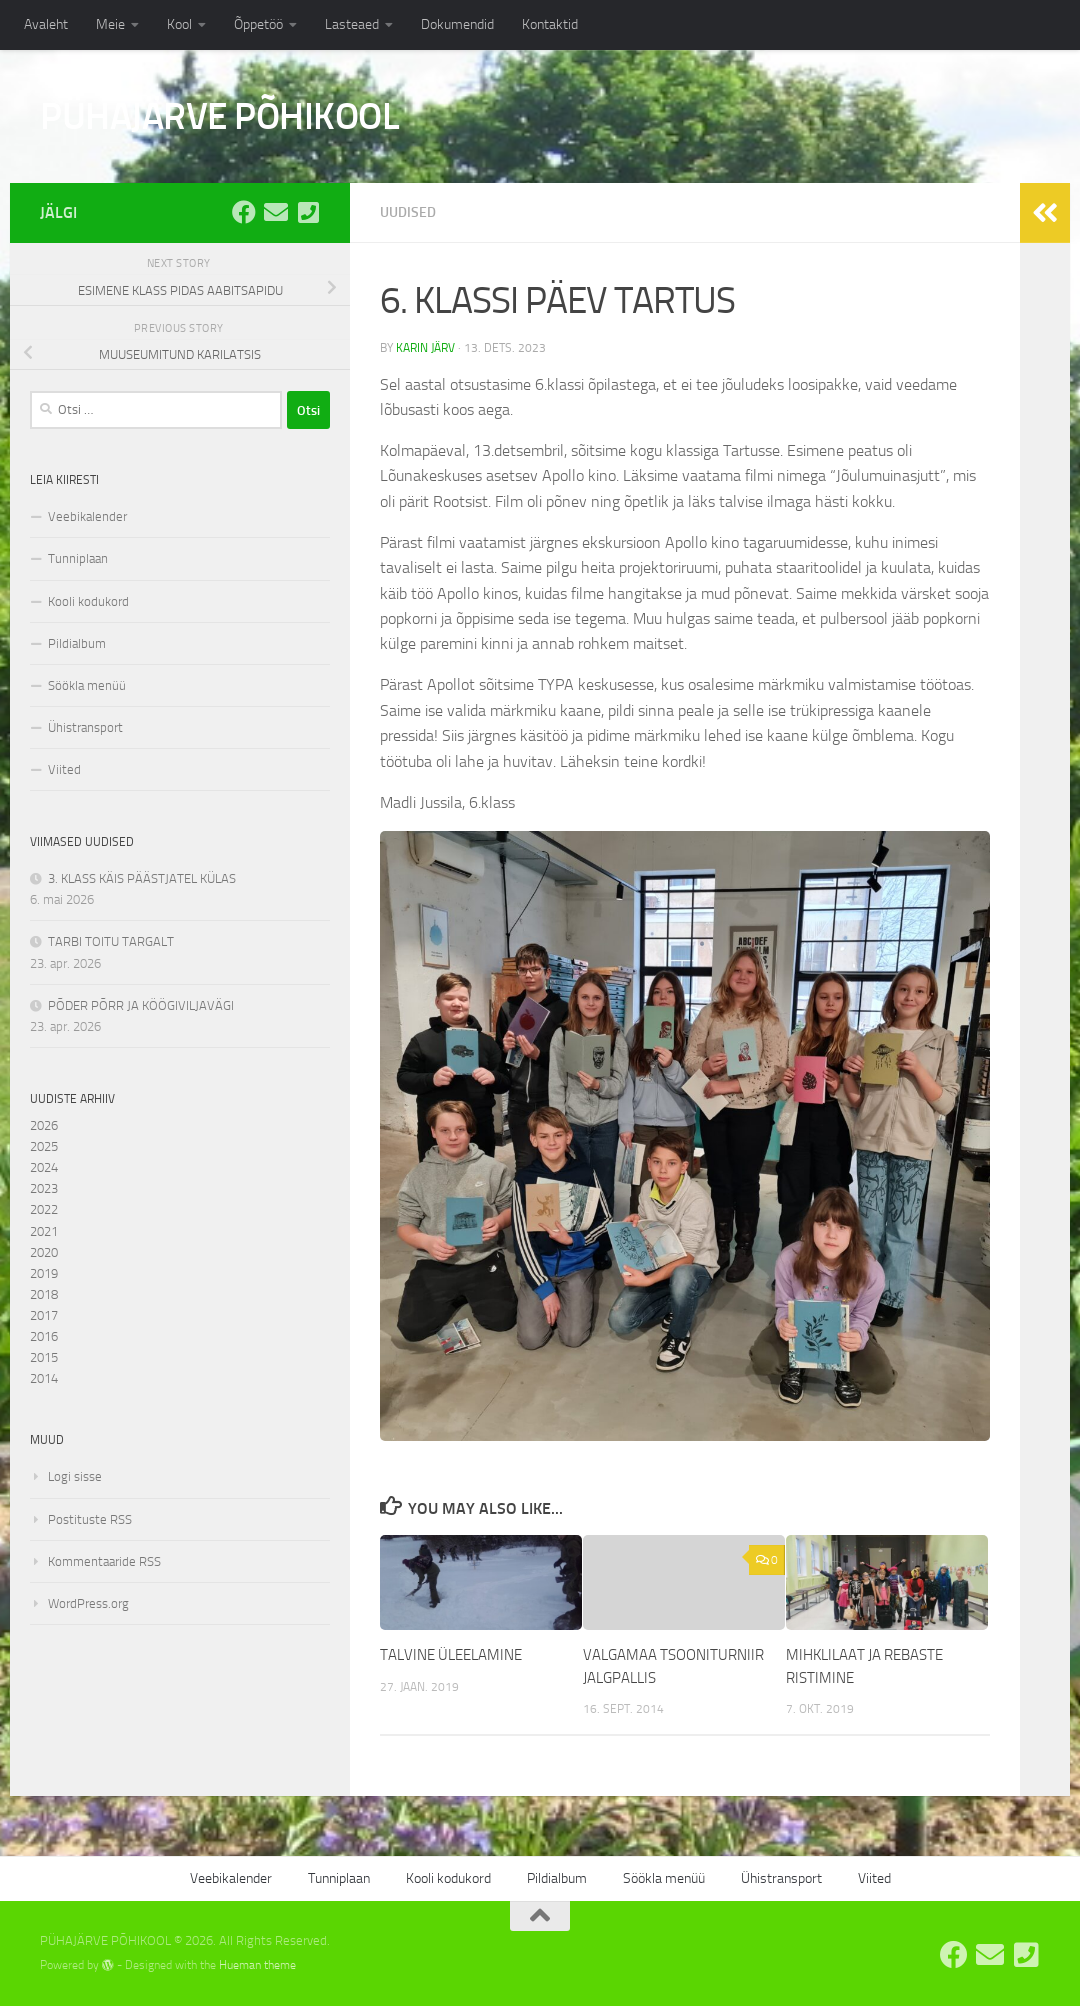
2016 (44, 1336)
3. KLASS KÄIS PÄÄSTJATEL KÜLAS (142, 878)
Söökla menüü (87, 685)
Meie (110, 24)
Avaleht (46, 24)
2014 (44, 1378)
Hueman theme (257, 1965)
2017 (44, 1315)
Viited (64, 769)
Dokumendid (457, 24)
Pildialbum (77, 643)
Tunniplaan (78, 558)
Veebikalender (87, 516)
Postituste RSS (90, 1519)
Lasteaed (352, 24)
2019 (44, 1273)
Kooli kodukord (88, 601)
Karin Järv (425, 348)
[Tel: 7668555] (308, 212)
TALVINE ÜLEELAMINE (451, 1655)
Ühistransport (85, 727)
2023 (44, 1188)
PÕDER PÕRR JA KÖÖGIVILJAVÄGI (141, 1005)
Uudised (408, 212)
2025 (44, 1146)
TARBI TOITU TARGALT (111, 941)
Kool (179, 24)
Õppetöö (258, 24)
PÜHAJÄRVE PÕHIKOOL (219, 116)
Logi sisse (75, 1476)
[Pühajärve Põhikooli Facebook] (244, 212)
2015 (44, 1357)
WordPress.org (88, 1603)
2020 (44, 1252)
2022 (44, 1209)
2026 (44, 1125)
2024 (44, 1167)
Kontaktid (550, 24)
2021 (44, 1231)
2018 (44, 1294)
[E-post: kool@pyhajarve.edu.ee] (276, 212)
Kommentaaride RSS (104, 1561)
